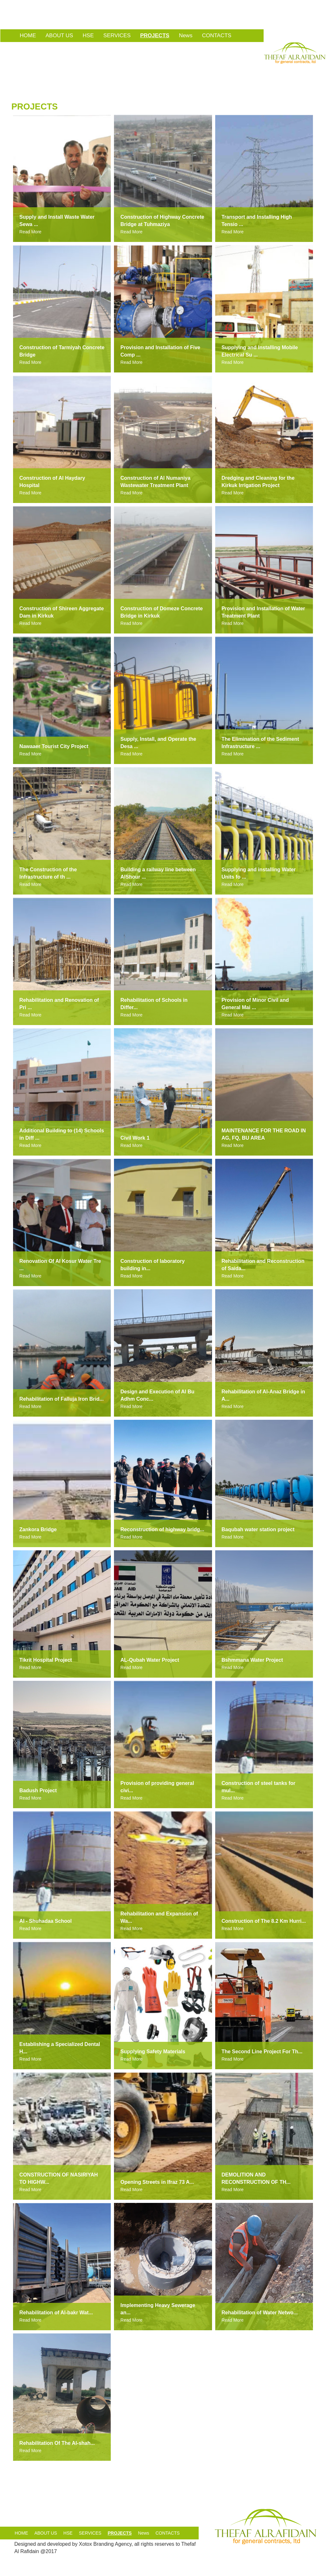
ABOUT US (59, 35)
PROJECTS (154, 35)
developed (59, 2544)
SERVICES (117, 35)
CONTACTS (216, 35)
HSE (88, 35)
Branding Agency (112, 2544)
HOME (28, 35)
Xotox (85, 2544)
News (186, 35)
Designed (25, 2544)
